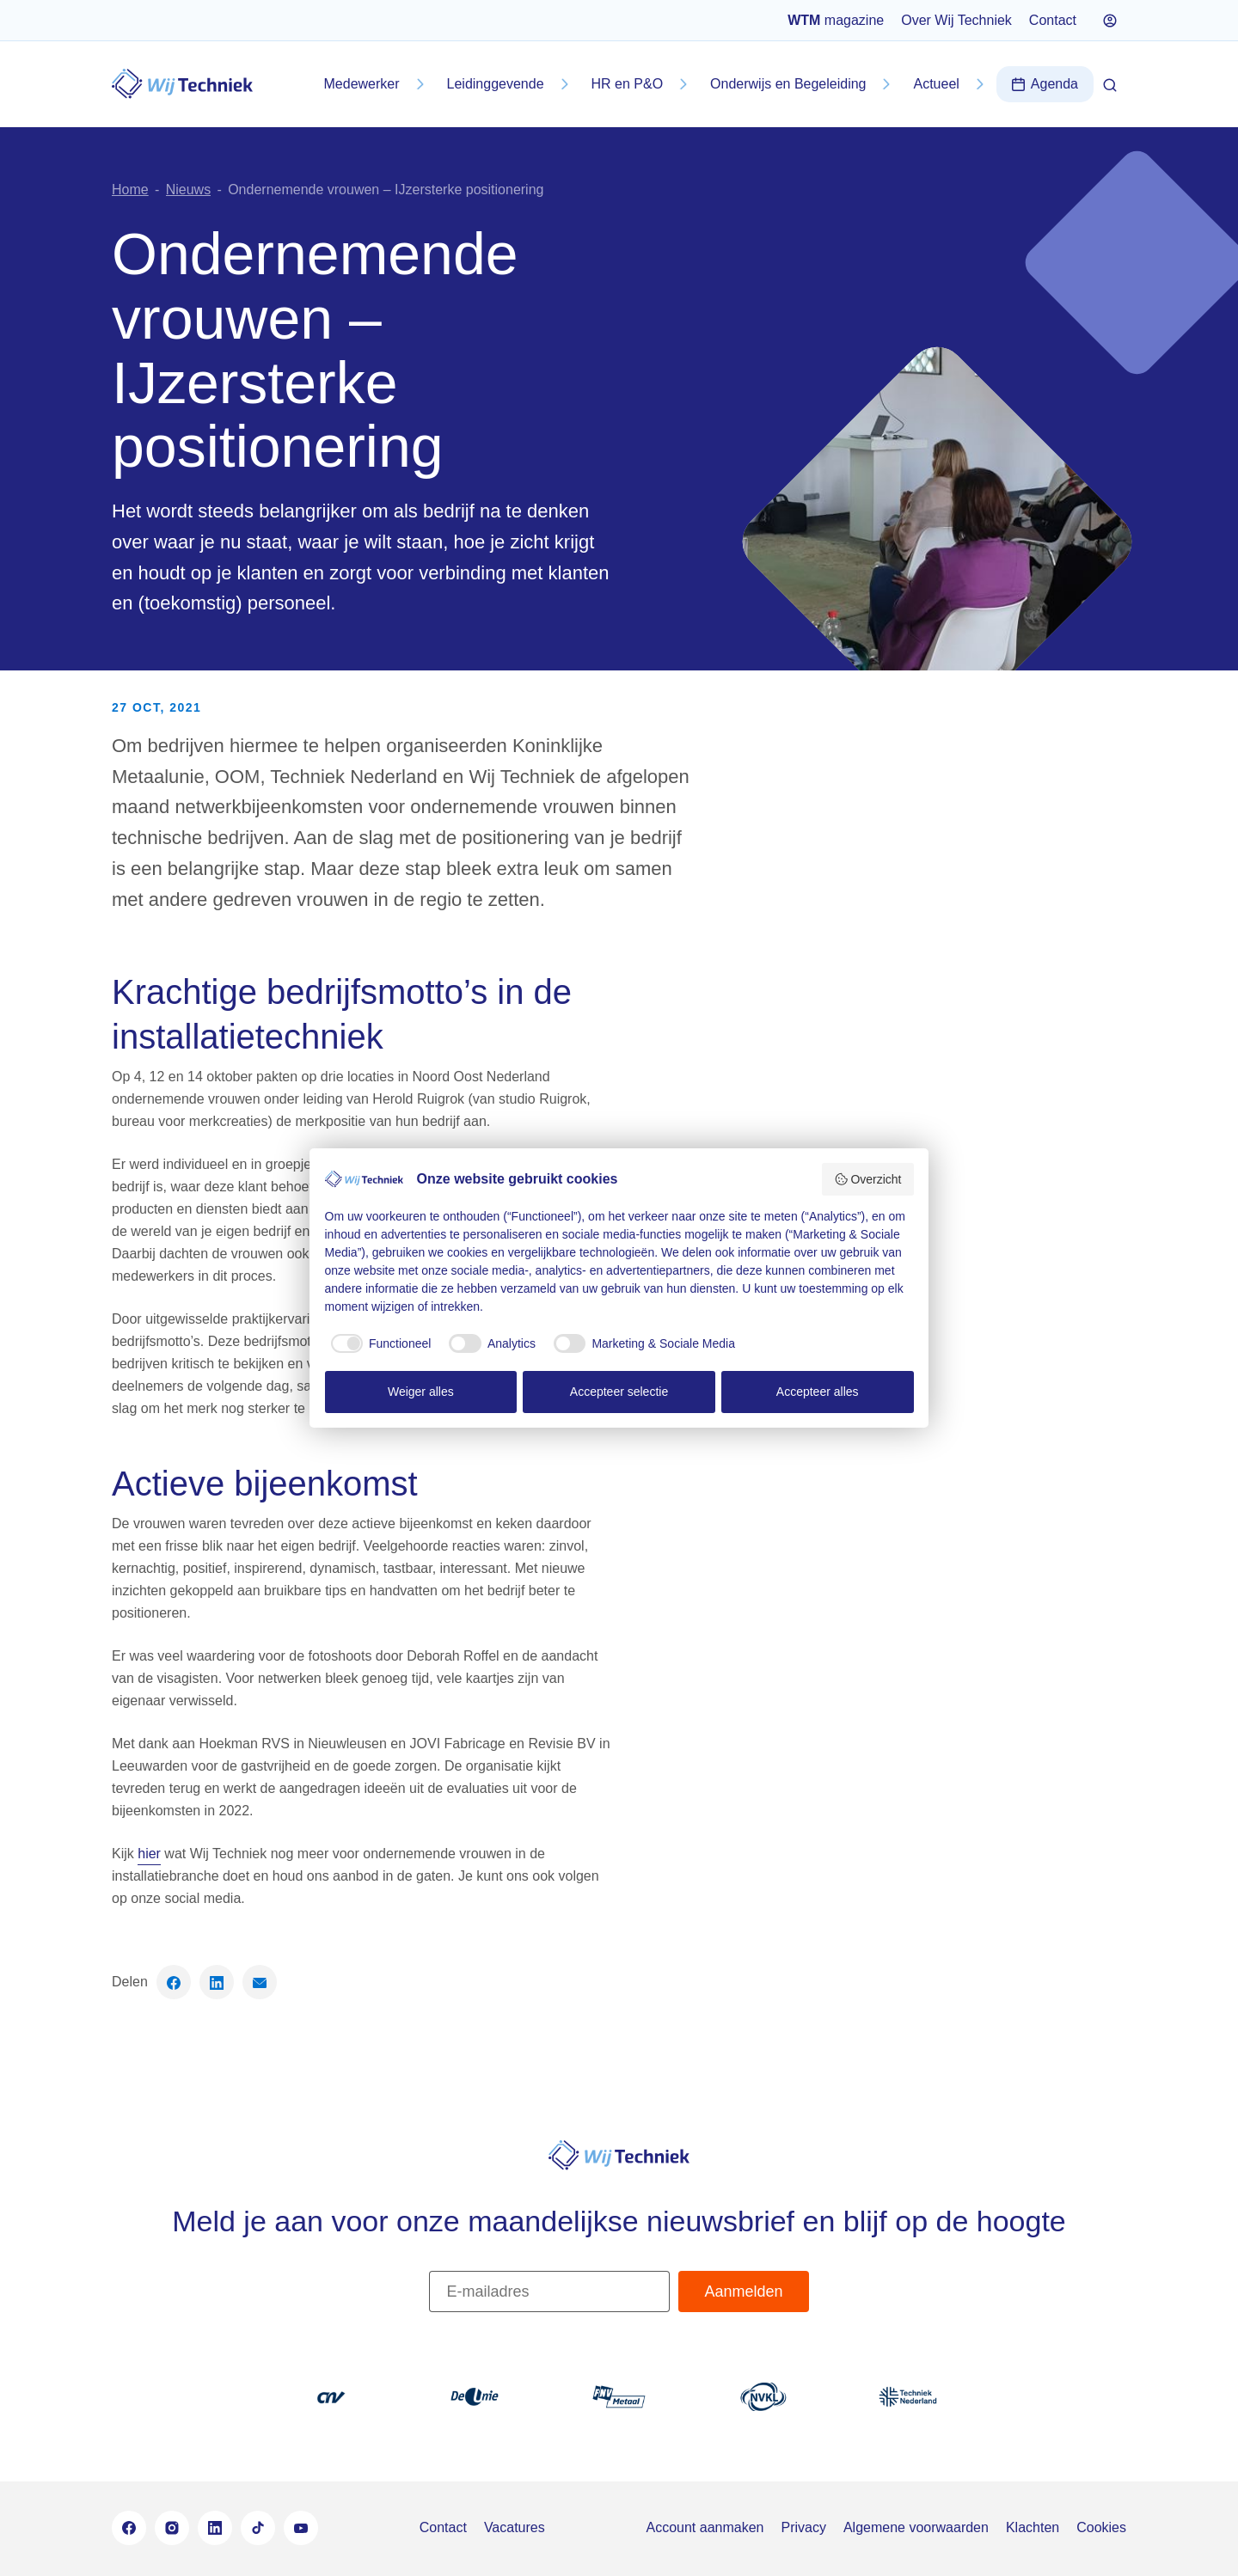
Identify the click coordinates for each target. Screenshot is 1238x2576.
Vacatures (514, 2527)
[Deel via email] (259, 1982)
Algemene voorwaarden (916, 2527)
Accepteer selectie (619, 1391)
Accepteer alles (817, 1391)
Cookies (1101, 2527)
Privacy (803, 2527)
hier (149, 1853)
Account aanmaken (704, 2527)
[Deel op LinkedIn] (216, 1982)
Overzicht (868, 1179)
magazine (836, 20)
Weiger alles (421, 1391)
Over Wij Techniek (956, 20)
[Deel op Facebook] (173, 1982)
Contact (1052, 20)
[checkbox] (378, 1343)
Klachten (1032, 2527)
